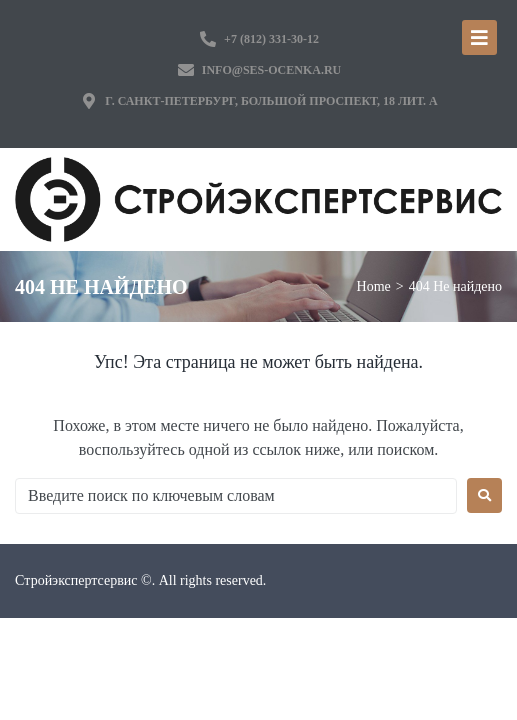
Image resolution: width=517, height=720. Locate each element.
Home (374, 286)
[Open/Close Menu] (479, 37)
